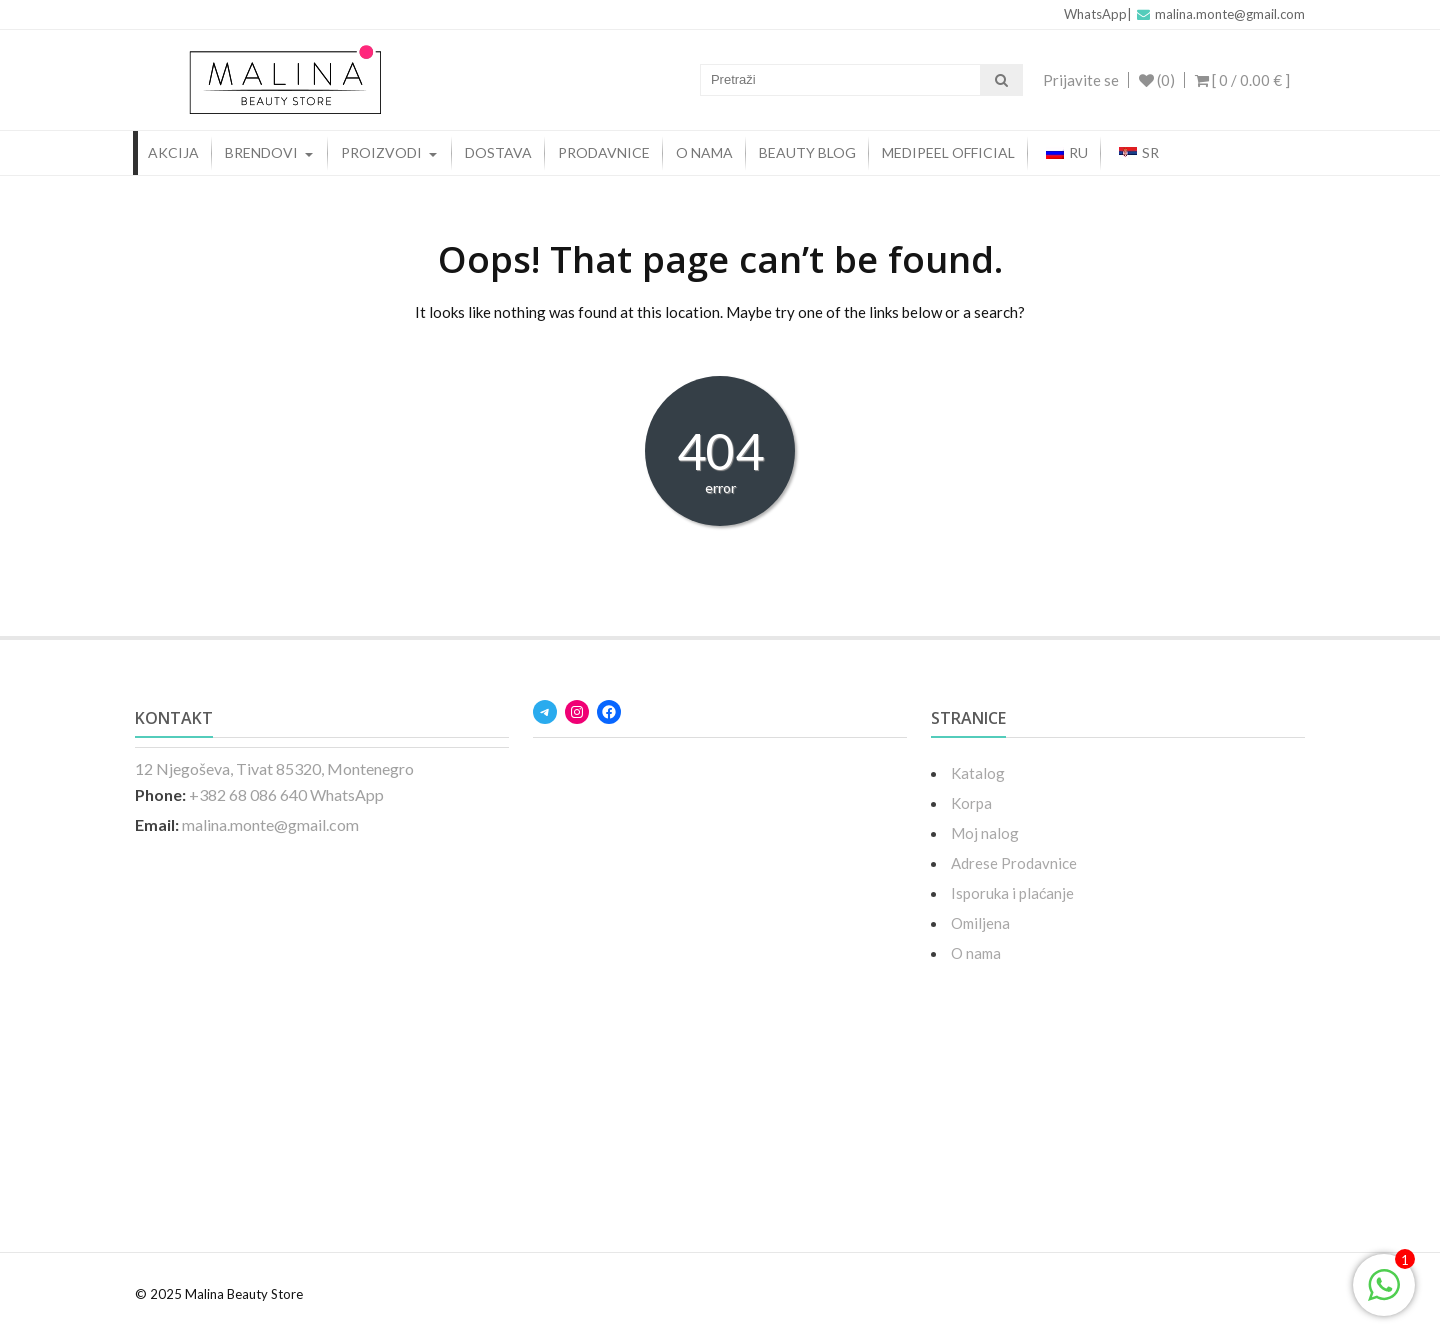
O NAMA (704, 152)
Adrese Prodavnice (1008, 863)
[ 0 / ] (1242, 80)
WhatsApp (1095, 14)
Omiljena (974, 923)
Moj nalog (979, 833)
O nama (970, 953)
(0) (1156, 80)
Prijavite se (1079, 80)
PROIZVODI (381, 152)
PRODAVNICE (604, 152)
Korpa (965, 803)
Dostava (498, 152)
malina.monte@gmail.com (1221, 14)
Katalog (972, 773)
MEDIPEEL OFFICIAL (948, 152)
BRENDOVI (261, 152)
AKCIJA (173, 152)
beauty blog (807, 152)
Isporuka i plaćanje (1007, 893)
